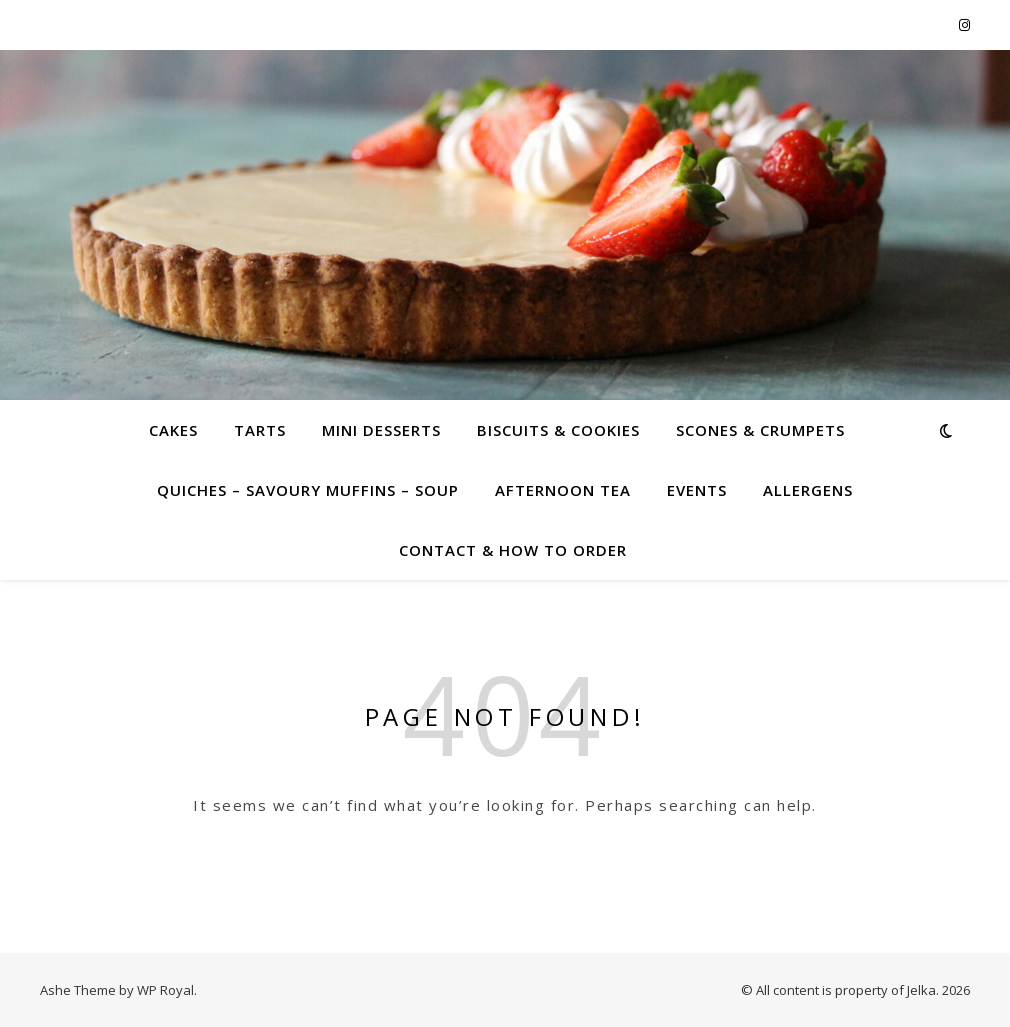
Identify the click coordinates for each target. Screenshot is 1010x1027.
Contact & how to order (513, 550)
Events (697, 490)
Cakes (173, 430)
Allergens (808, 490)
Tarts (260, 430)
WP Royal (165, 990)
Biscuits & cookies (558, 430)
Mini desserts (381, 430)
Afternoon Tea (563, 490)
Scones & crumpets (760, 430)
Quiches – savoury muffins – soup (308, 490)
